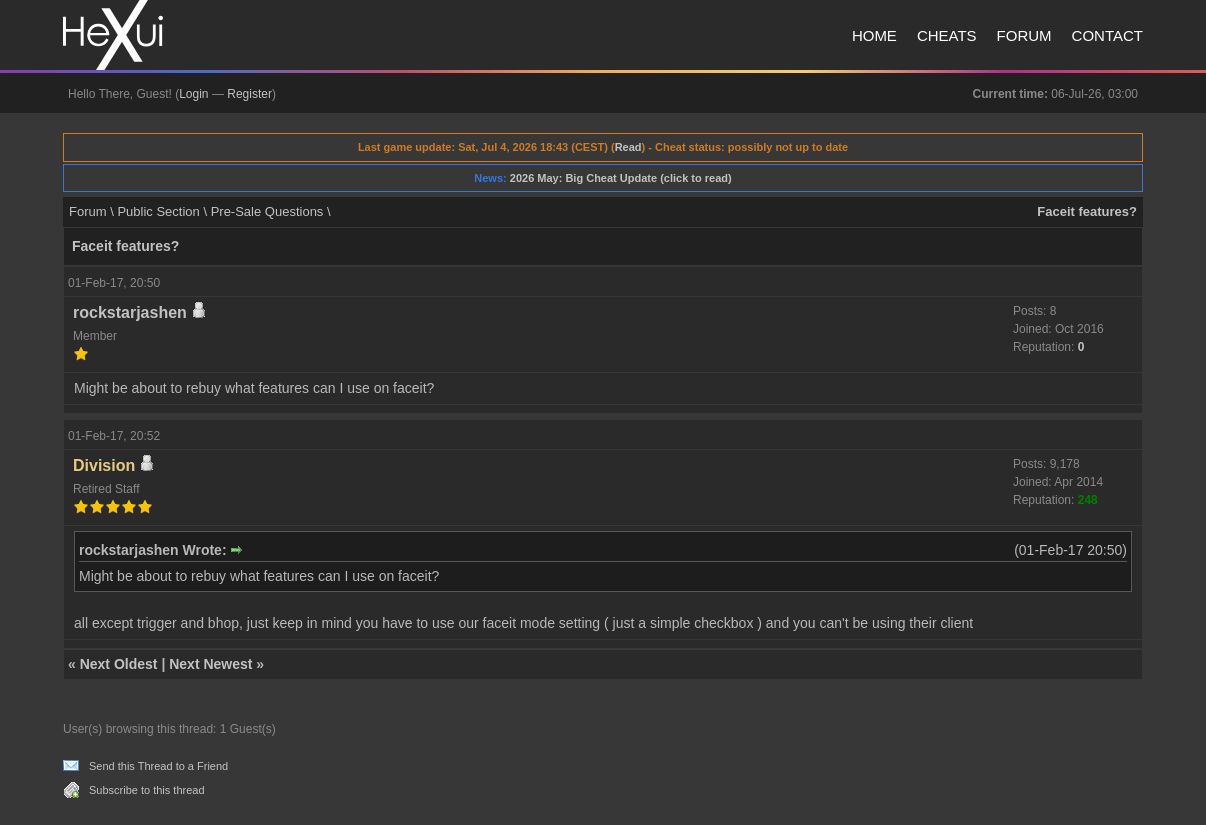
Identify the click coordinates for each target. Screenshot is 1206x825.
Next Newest (210, 664)
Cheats (947, 35)
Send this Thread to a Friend (158, 766)
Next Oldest (119, 664)
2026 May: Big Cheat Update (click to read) (621, 178)
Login (193, 94)
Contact (1107, 35)
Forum (1024, 35)
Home (874, 35)
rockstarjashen (130, 312)
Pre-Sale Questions (267, 211)
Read (628, 147)
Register (249, 94)
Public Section (158, 211)
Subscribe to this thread (147, 790)
